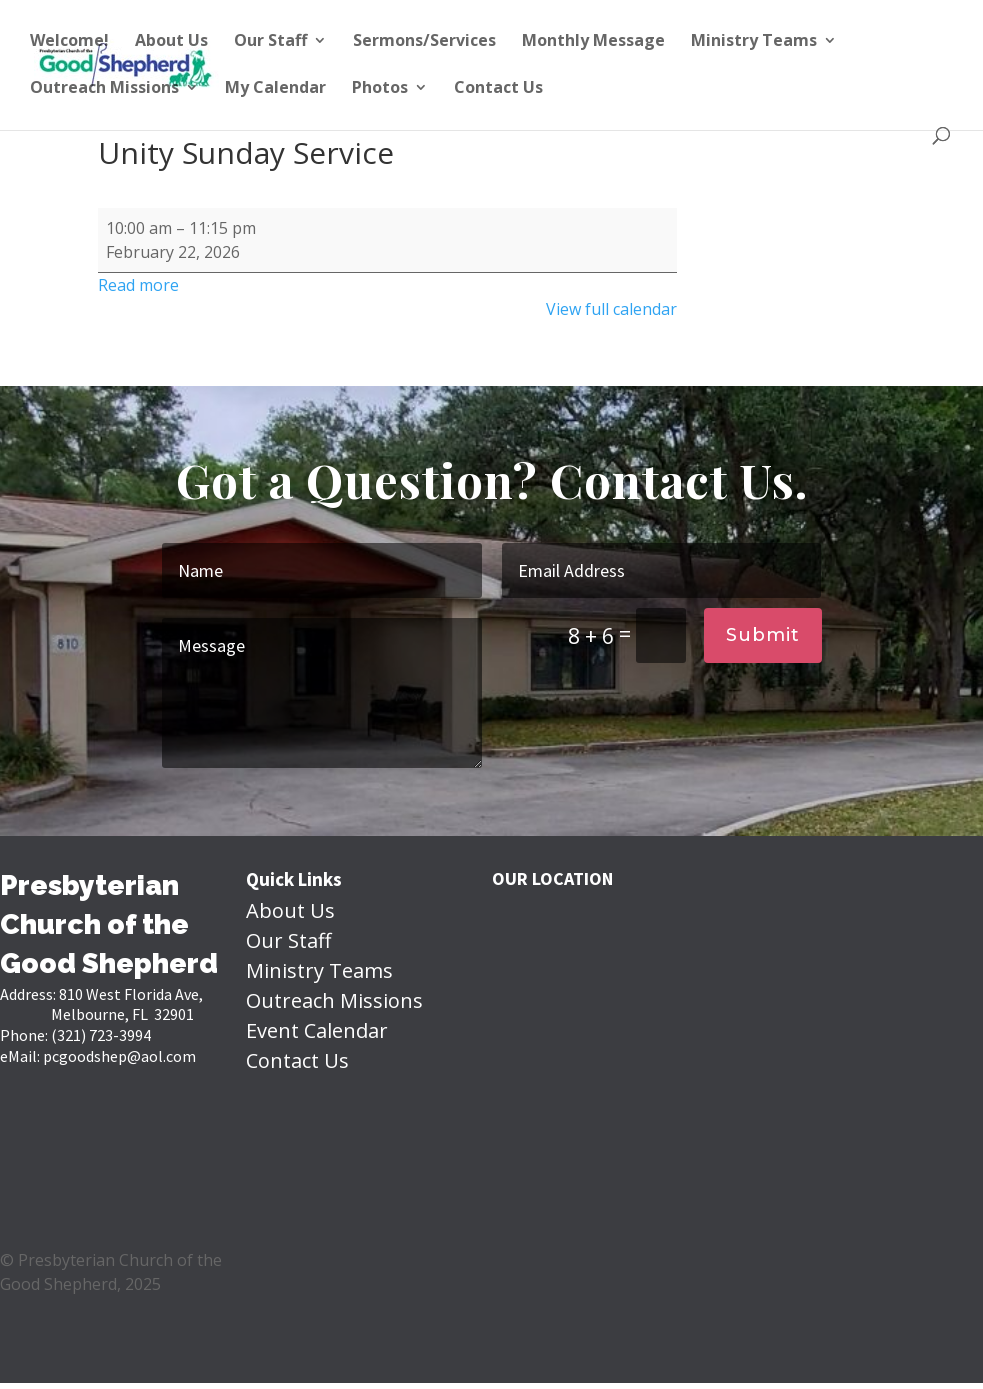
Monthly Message (593, 42)
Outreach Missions (104, 89)
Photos (380, 89)
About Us (171, 42)
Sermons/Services (424, 42)
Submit (763, 635)
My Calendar (275, 89)
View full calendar (611, 309)
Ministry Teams (754, 42)
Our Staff (270, 42)
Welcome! (69, 42)
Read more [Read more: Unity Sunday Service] (138, 285)
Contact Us (498, 89)
